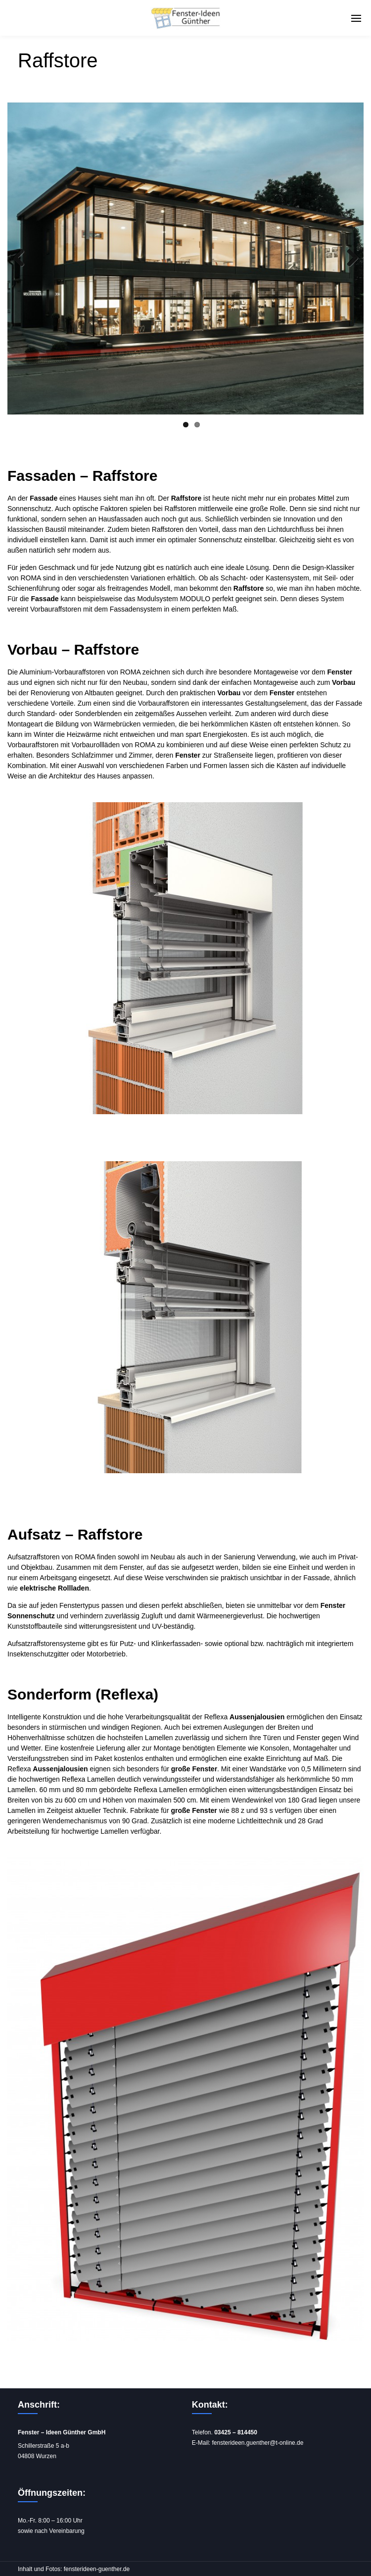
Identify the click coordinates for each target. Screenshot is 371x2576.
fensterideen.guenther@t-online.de (257, 2442)
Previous (22, 258)
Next (349, 258)
